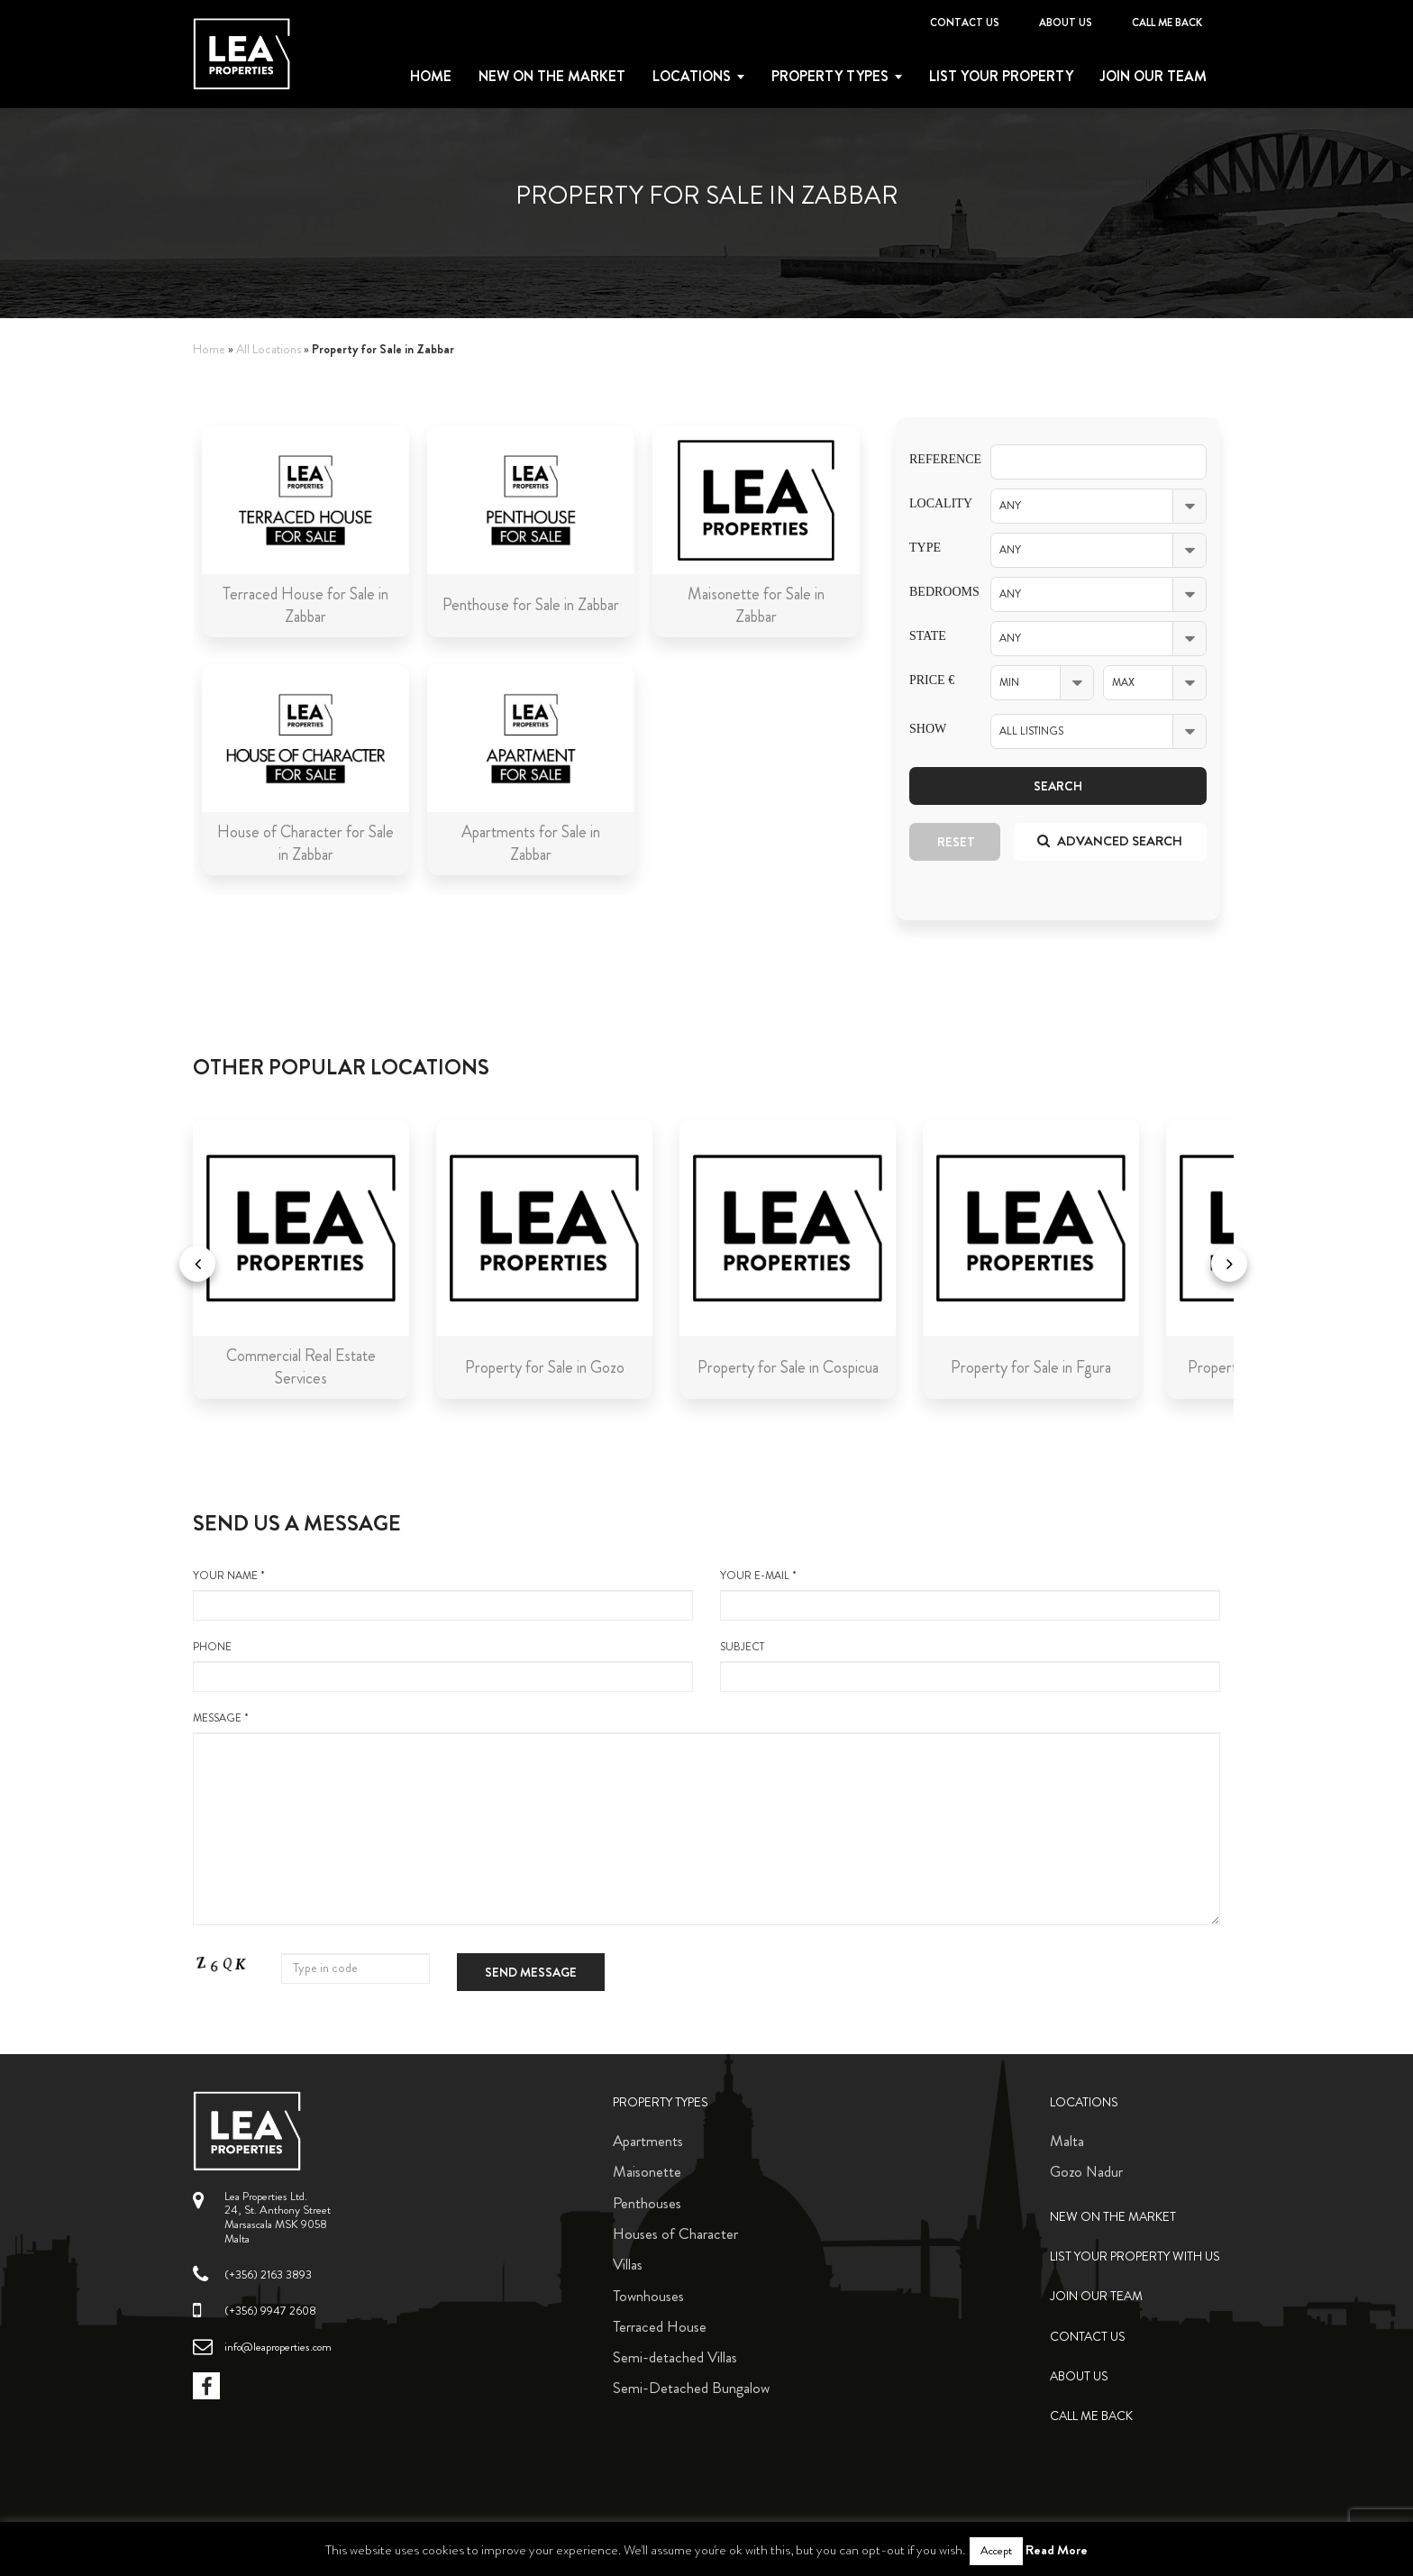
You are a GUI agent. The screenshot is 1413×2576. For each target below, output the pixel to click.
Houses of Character (675, 2233)
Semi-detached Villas (675, 2357)
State (927, 636)
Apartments (648, 2140)
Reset (956, 842)
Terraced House (659, 2326)
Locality (936, 503)
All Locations (268, 349)
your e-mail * (970, 1594)
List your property (1001, 77)
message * (706, 1818)
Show (927, 728)
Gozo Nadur (1086, 2171)
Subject (970, 1666)
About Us (1065, 22)
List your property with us (1135, 2256)
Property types (830, 77)
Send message (531, 1972)
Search (1058, 786)
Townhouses (648, 2296)
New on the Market (552, 77)
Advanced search (1109, 841)
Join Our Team (1153, 77)
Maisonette (647, 2171)
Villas (628, 2264)
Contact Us (964, 22)
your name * (443, 1594)
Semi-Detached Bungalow (691, 2387)
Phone (443, 1666)
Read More (1057, 2550)
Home (430, 77)
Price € (931, 680)
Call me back (1167, 22)
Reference (936, 459)
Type (925, 547)
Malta (1067, 2140)
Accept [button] (996, 2551)
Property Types (660, 2102)
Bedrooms (936, 591)
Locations (691, 77)
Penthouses (647, 2203)
